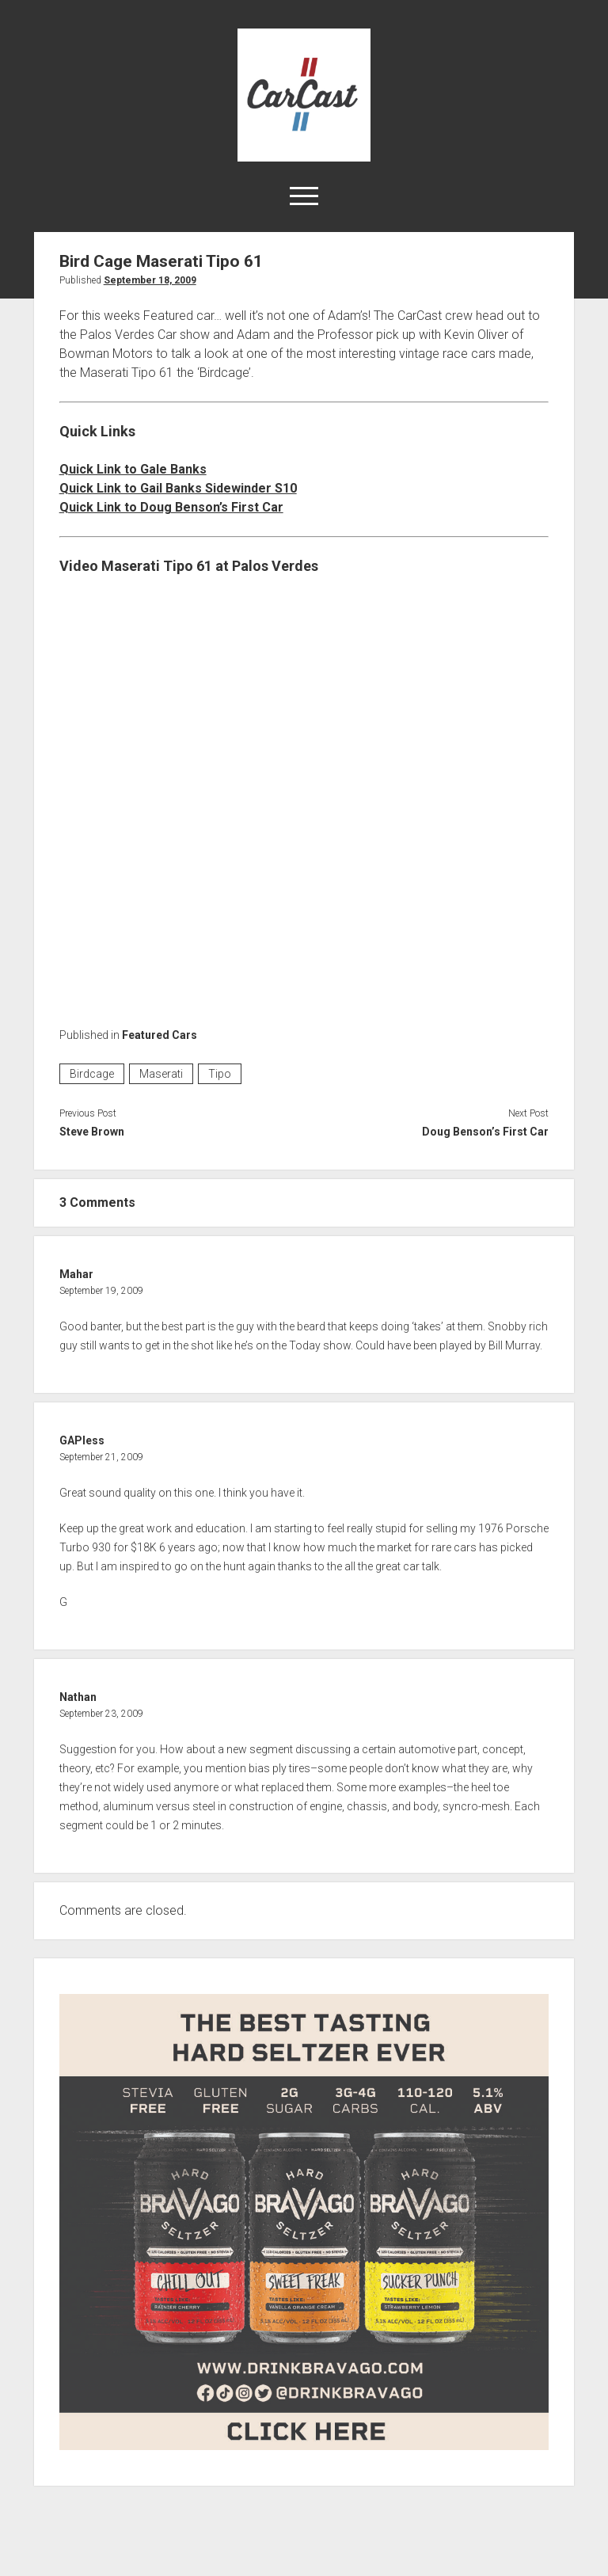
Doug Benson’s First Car (485, 1131)
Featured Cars (159, 1035)
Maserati (161, 1073)
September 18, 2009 (150, 280)
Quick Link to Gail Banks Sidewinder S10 (178, 488)
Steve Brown (91, 1131)
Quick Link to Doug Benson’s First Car (171, 507)
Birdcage (92, 1073)
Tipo (219, 1073)
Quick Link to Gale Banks (133, 469)
